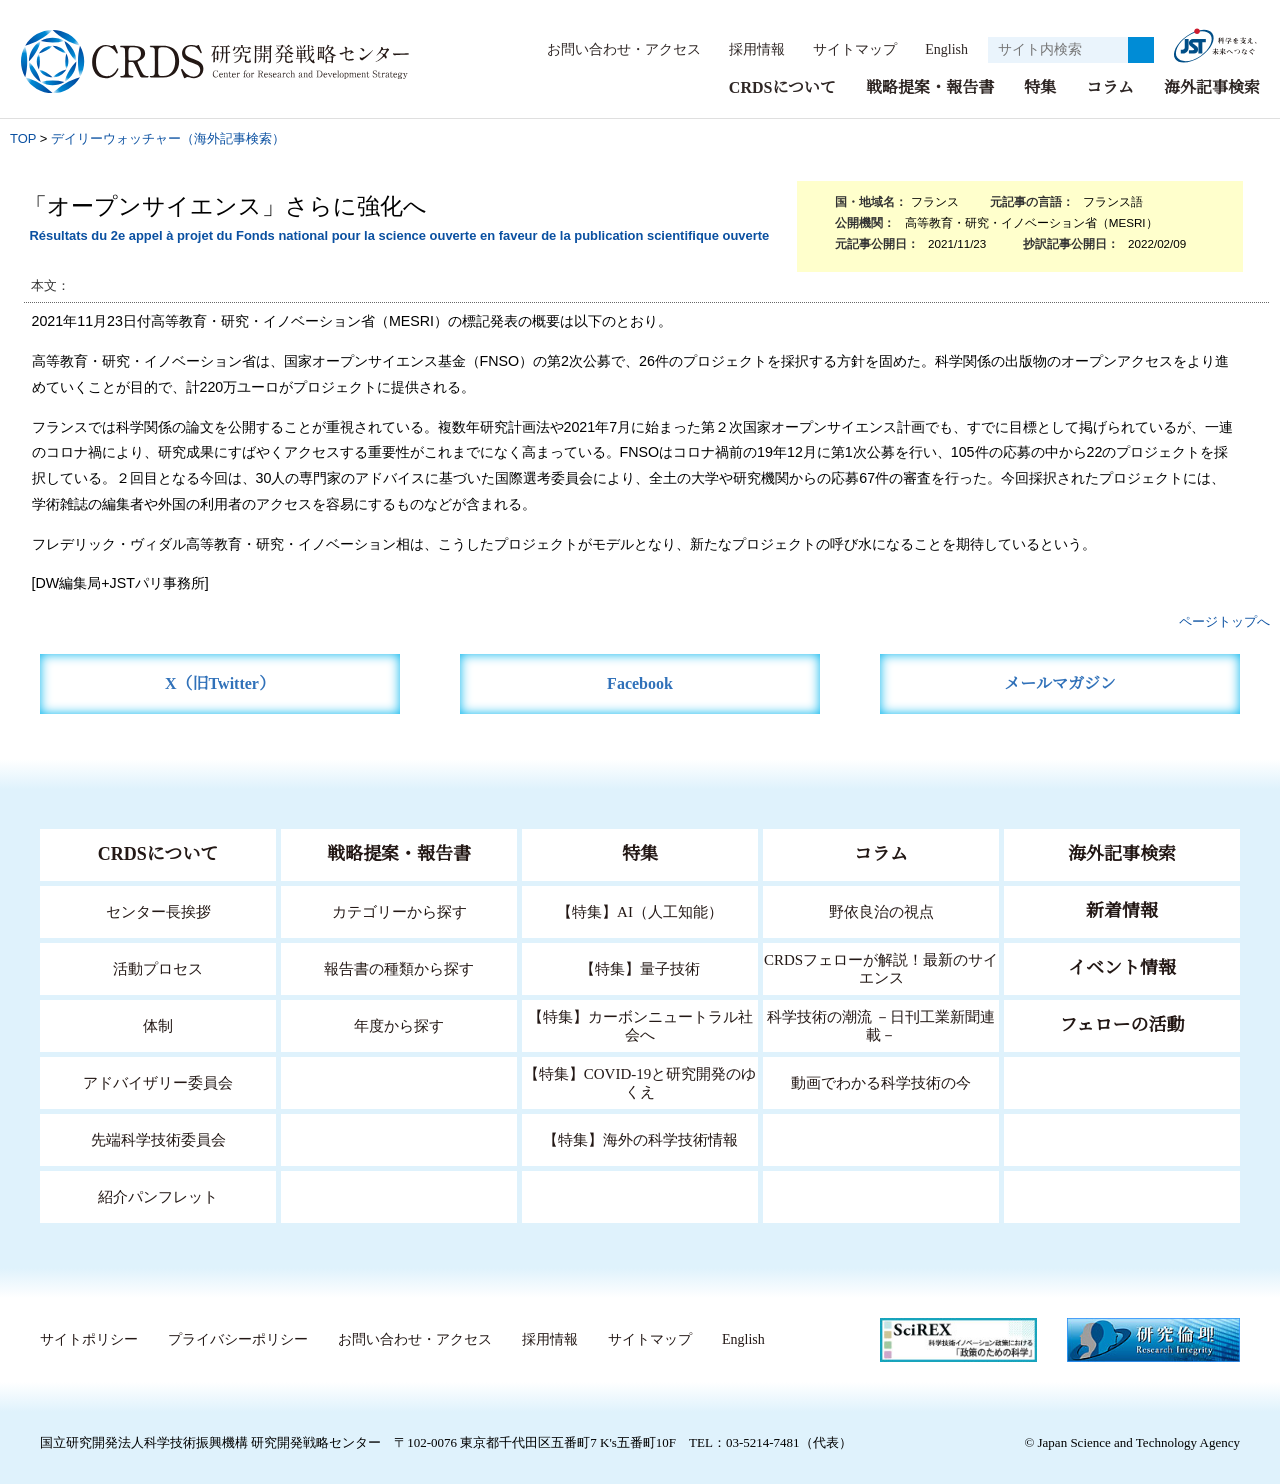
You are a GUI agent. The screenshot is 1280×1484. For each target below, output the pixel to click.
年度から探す (399, 1024)
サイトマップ (844, 49)
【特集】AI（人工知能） (640, 910)
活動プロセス (158, 967)
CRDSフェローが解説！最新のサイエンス (881, 967)
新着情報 (1122, 910)
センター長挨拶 (158, 910)
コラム (1110, 86)
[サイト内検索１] (1058, 50)
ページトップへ (1224, 620)
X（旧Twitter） (220, 682)
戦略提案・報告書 (930, 86)
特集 (1040, 86)
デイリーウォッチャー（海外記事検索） (168, 137)
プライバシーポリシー (237, 1339)
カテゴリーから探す (399, 910)
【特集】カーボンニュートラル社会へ (640, 1024)
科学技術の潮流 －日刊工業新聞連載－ (881, 1024)
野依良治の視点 (881, 910)
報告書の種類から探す (399, 967)
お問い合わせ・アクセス (614, 49)
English (940, 49)
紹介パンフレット (158, 1195)
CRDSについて (781, 86)
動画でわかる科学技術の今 (881, 1081)
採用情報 (747, 49)
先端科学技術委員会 (158, 1138)
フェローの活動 (1122, 1024)
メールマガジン (1060, 682)
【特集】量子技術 (640, 967)
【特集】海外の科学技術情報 (640, 1138)
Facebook (640, 682)
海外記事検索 (1212, 86)
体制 (158, 1024)
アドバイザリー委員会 (158, 1081)
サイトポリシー (88, 1339)
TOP (23, 137)
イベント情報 (1122, 967)
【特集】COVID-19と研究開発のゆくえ (640, 1081)
